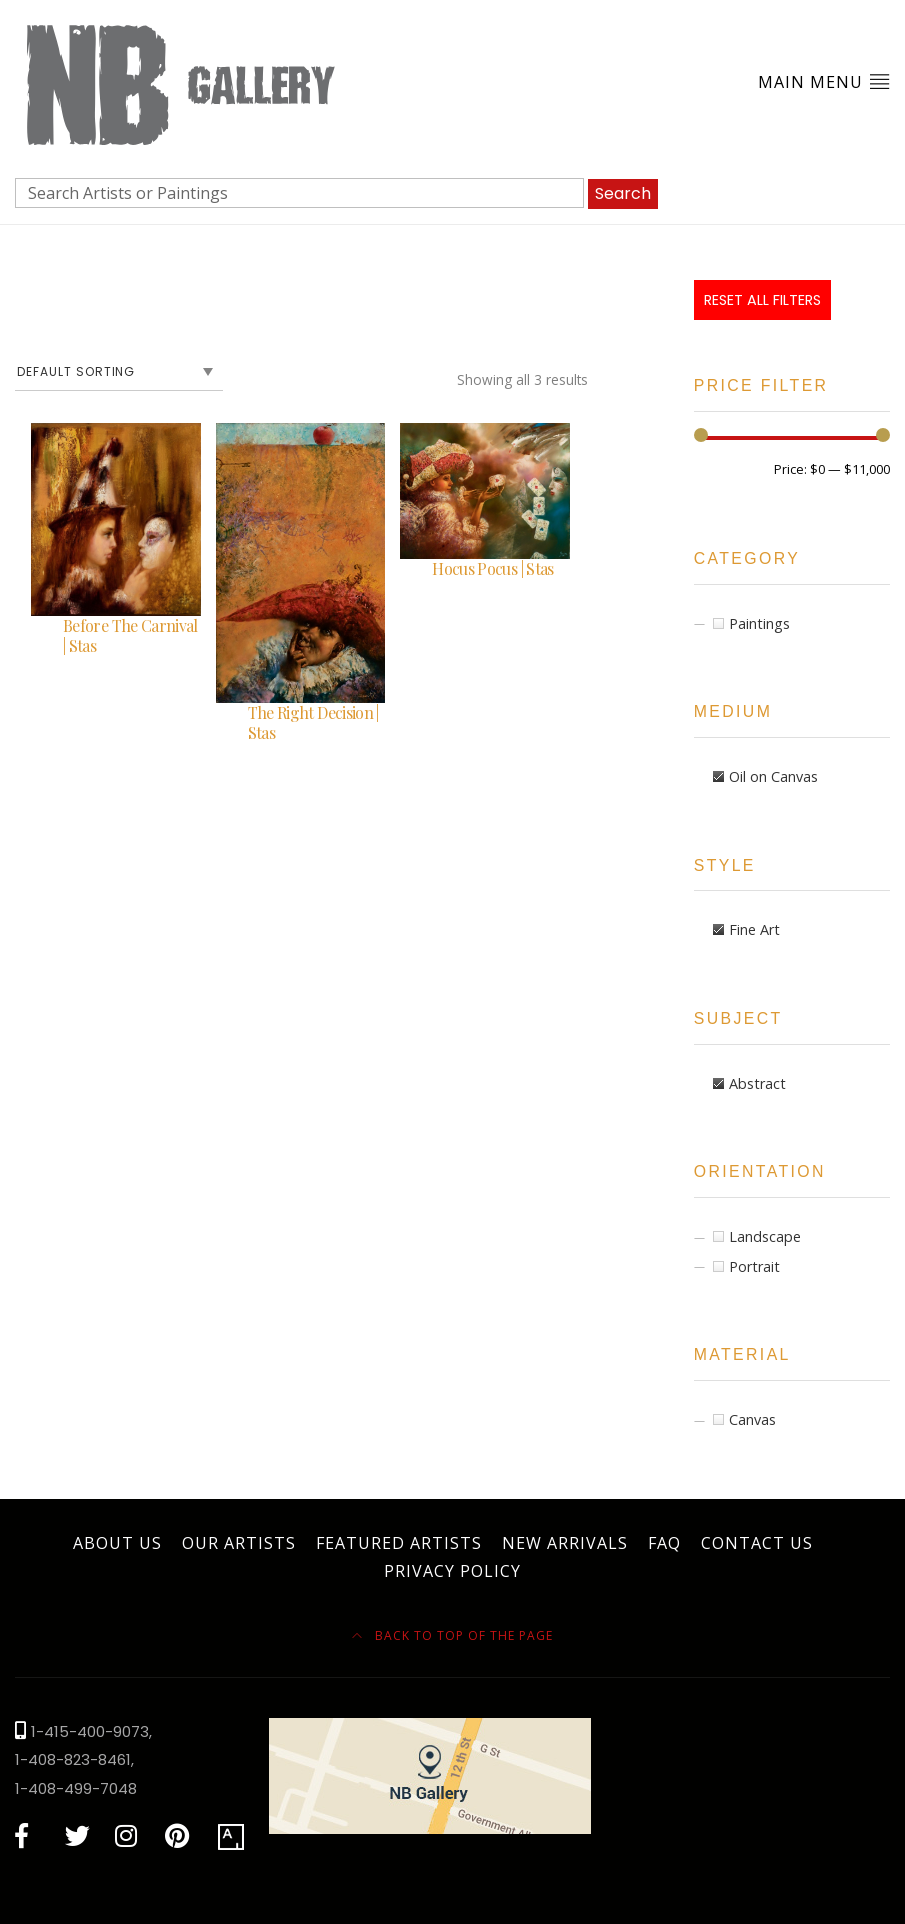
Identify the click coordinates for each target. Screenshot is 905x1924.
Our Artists (239, 1543)
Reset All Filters (762, 300)
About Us (117, 1543)
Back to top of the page (452, 1635)
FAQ (664, 1543)
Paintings (759, 623)
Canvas (752, 1419)
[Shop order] (119, 372)
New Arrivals (565, 1543)
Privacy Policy (452, 1571)
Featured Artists (399, 1543)
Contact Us (757, 1543)
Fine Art (754, 929)
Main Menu (824, 81)
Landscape (765, 1236)
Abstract (757, 1083)
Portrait (754, 1266)
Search (623, 193)
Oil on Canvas (773, 776)
